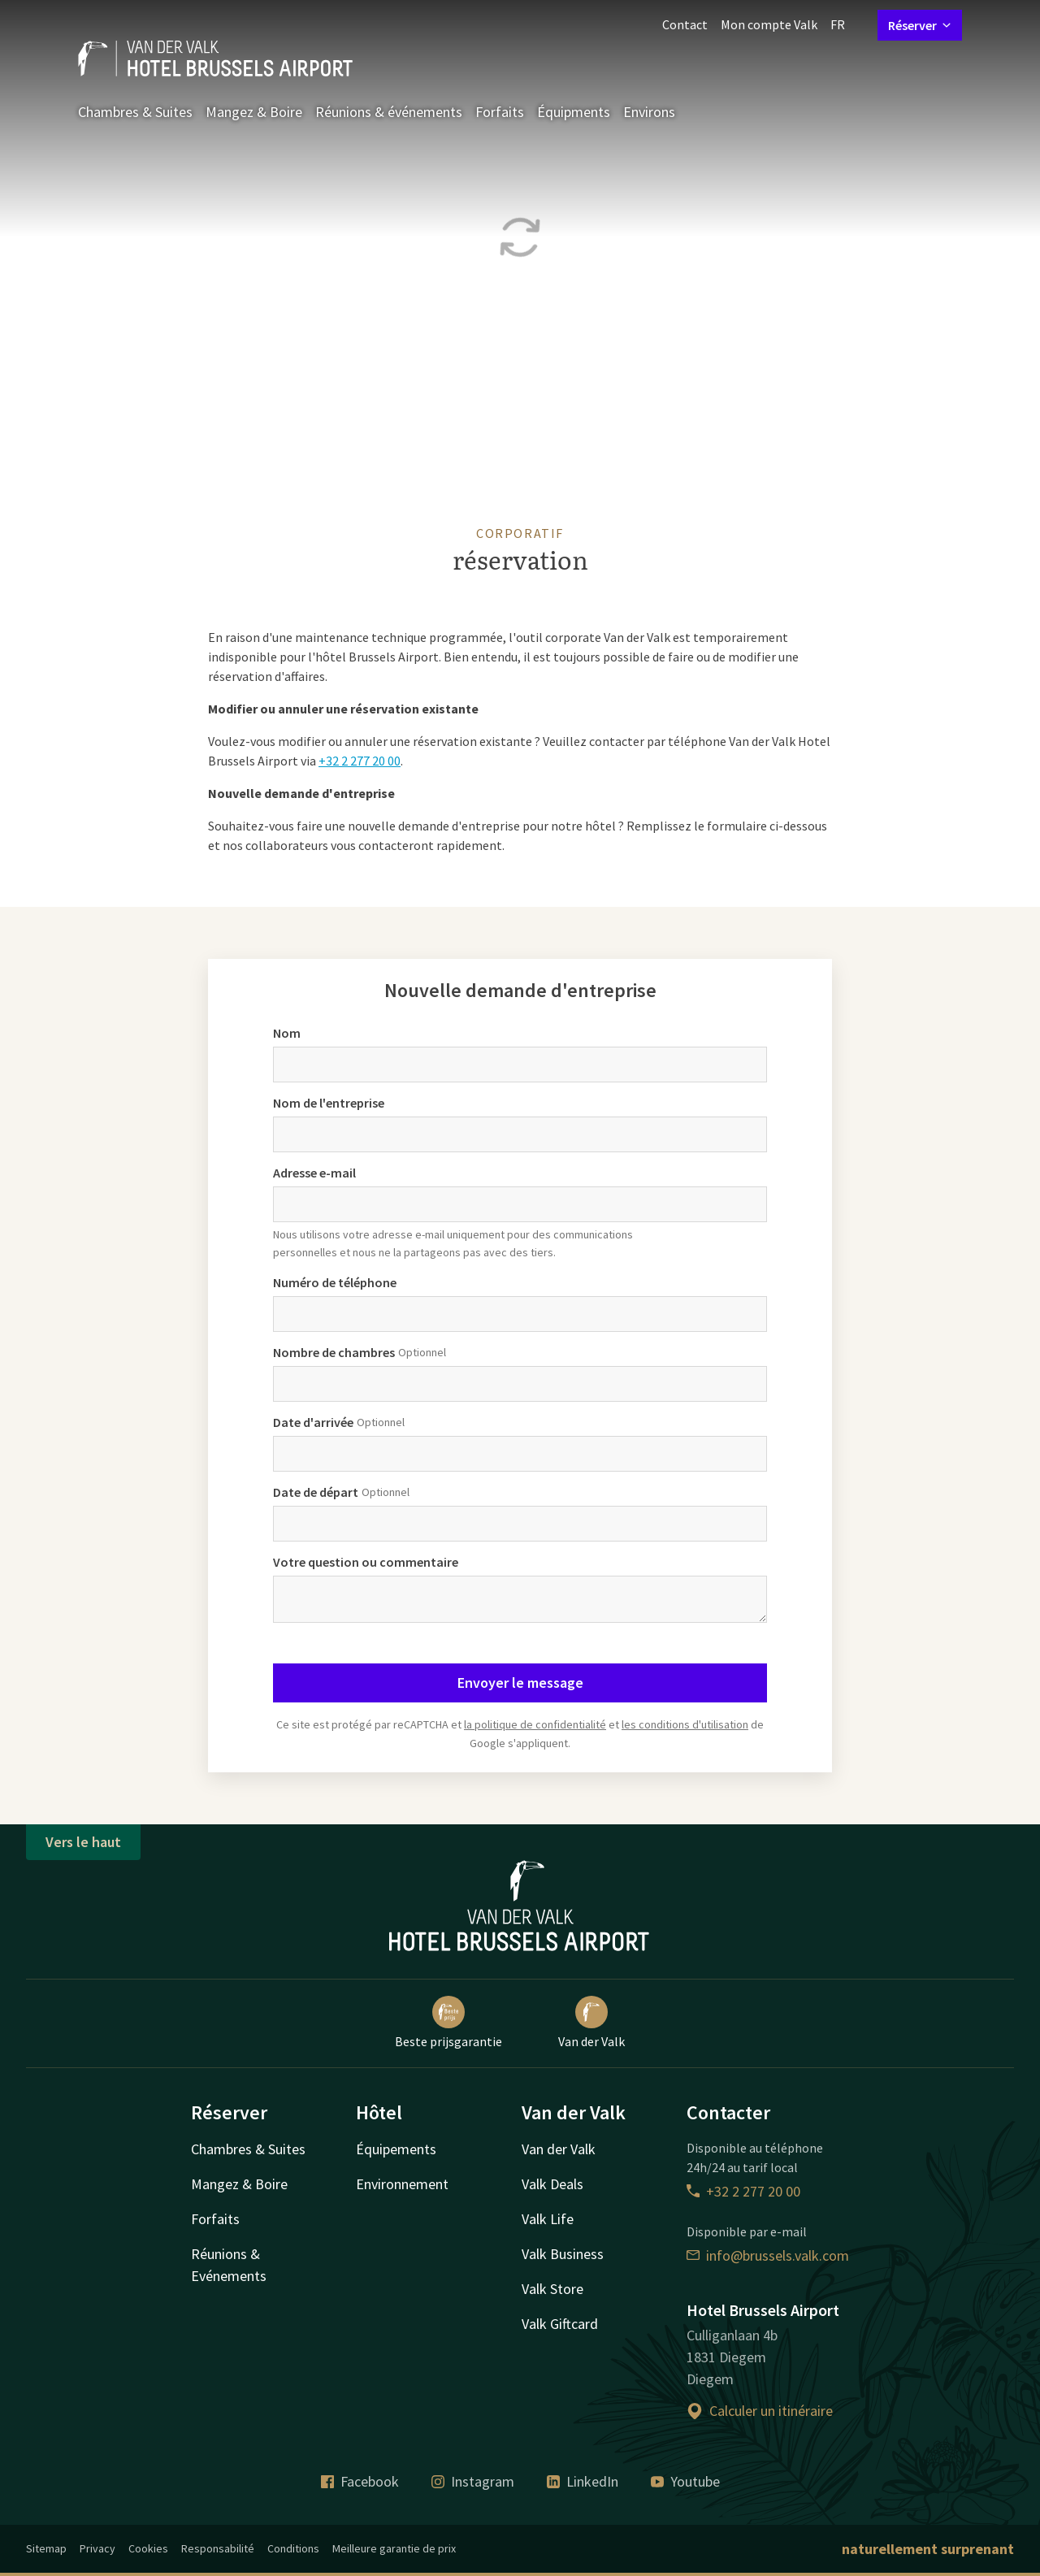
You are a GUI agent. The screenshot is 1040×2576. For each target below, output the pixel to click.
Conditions (293, 2548)
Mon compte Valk (769, 24)
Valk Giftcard (560, 2323)
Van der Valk (591, 2022)
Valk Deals (552, 2184)
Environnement (402, 2184)
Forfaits (499, 111)
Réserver (919, 25)
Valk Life (548, 2219)
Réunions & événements (388, 111)
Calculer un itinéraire (760, 2410)
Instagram (472, 2481)
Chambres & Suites (135, 111)
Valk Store (552, 2288)
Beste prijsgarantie (448, 2022)
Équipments (573, 111)
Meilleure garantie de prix (394, 2548)
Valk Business (563, 2253)
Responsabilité (217, 2548)
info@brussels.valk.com (768, 2255)
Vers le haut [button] (83, 1841)
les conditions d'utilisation (685, 1724)
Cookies (148, 2548)
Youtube (685, 2481)
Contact (685, 24)
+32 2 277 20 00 (359, 760)
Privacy (97, 2548)
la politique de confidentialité (535, 1724)
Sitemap (46, 2548)
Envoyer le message (520, 1682)
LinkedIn (582, 2481)
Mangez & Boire (254, 111)
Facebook (360, 2481)
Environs (649, 111)
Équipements (396, 2149)
